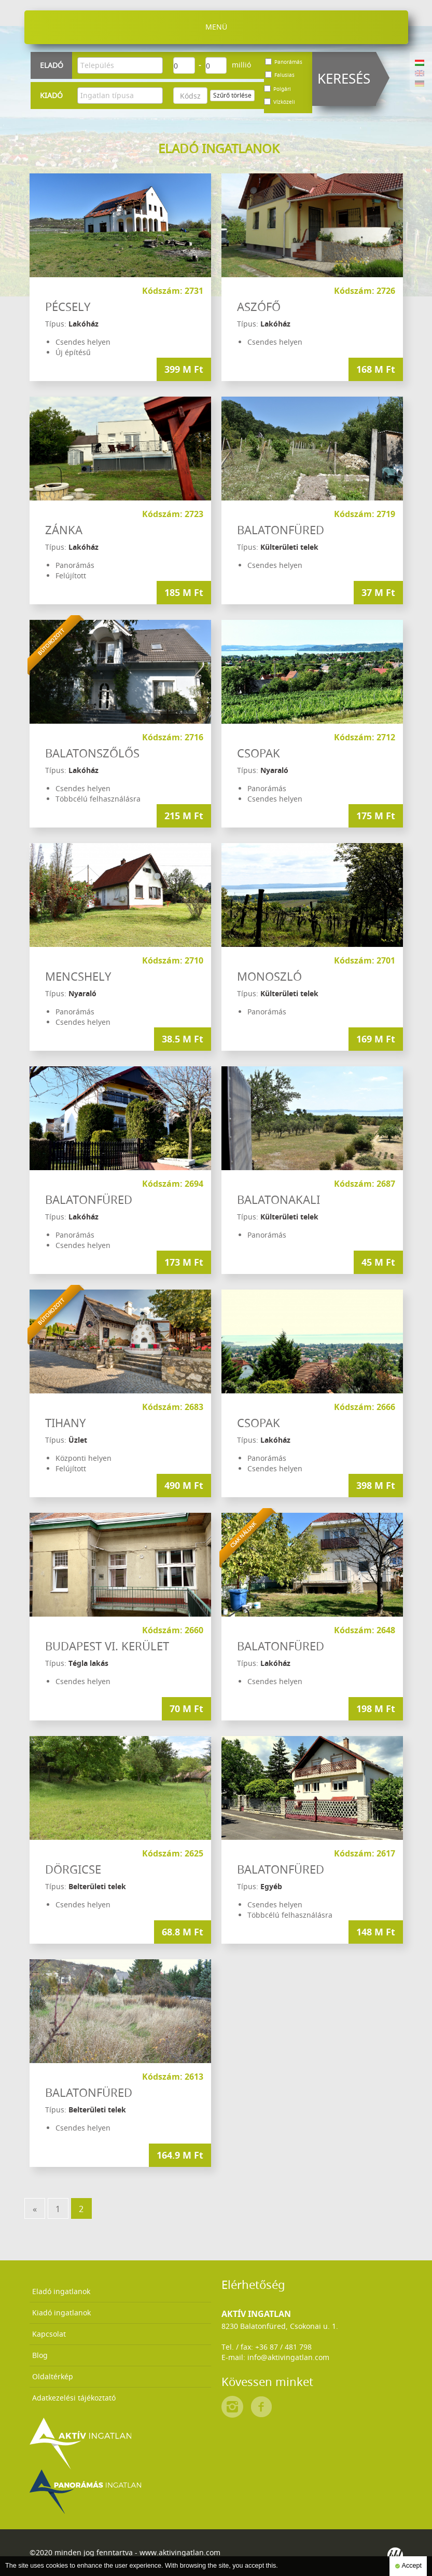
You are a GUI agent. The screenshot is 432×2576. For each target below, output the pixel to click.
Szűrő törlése (232, 95)
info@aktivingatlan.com (288, 2357)
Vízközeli (279, 101)
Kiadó (51, 95)
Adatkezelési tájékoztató (74, 2398)
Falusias (280, 74)
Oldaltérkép (52, 2376)
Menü (216, 27)
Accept (408, 2566)
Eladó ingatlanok (61, 2291)
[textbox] (122, 65)
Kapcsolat (49, 2334)
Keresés (343, 79)
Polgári (277, 88)
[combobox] (120, 65)
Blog (40, 2355)
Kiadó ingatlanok (61, 2312)
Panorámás (283, 61)
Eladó (51, 65)
